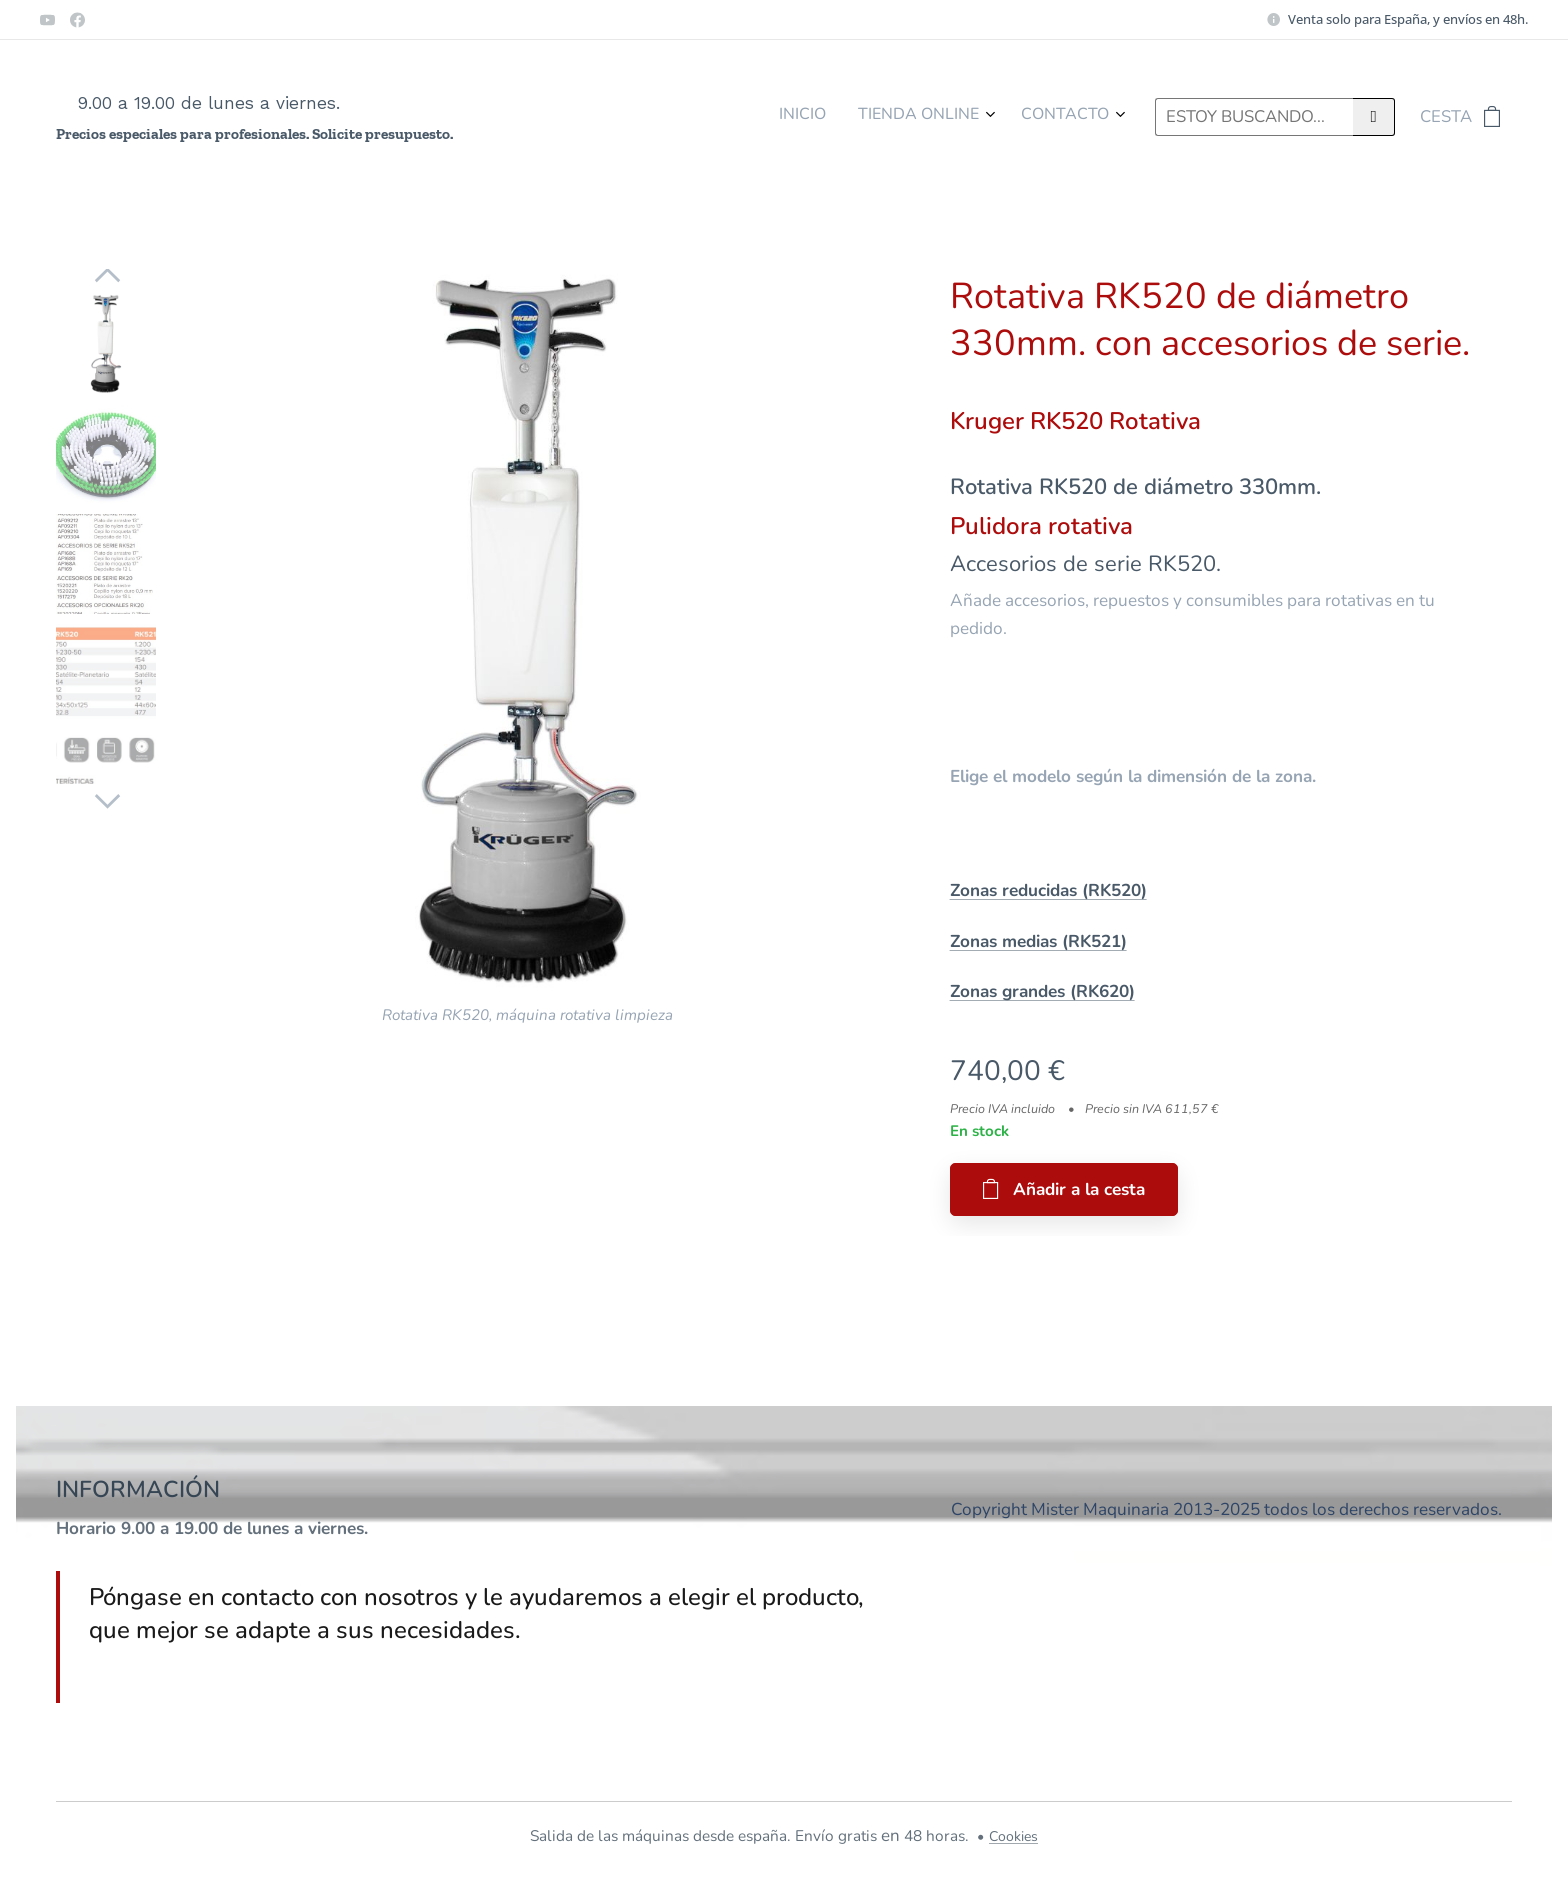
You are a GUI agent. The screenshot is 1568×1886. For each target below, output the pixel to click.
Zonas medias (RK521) (1038, 941)
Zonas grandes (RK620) (1042, 991)
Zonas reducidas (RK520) (1048, 890)
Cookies (1013, 1836)
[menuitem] (1037, 117)
